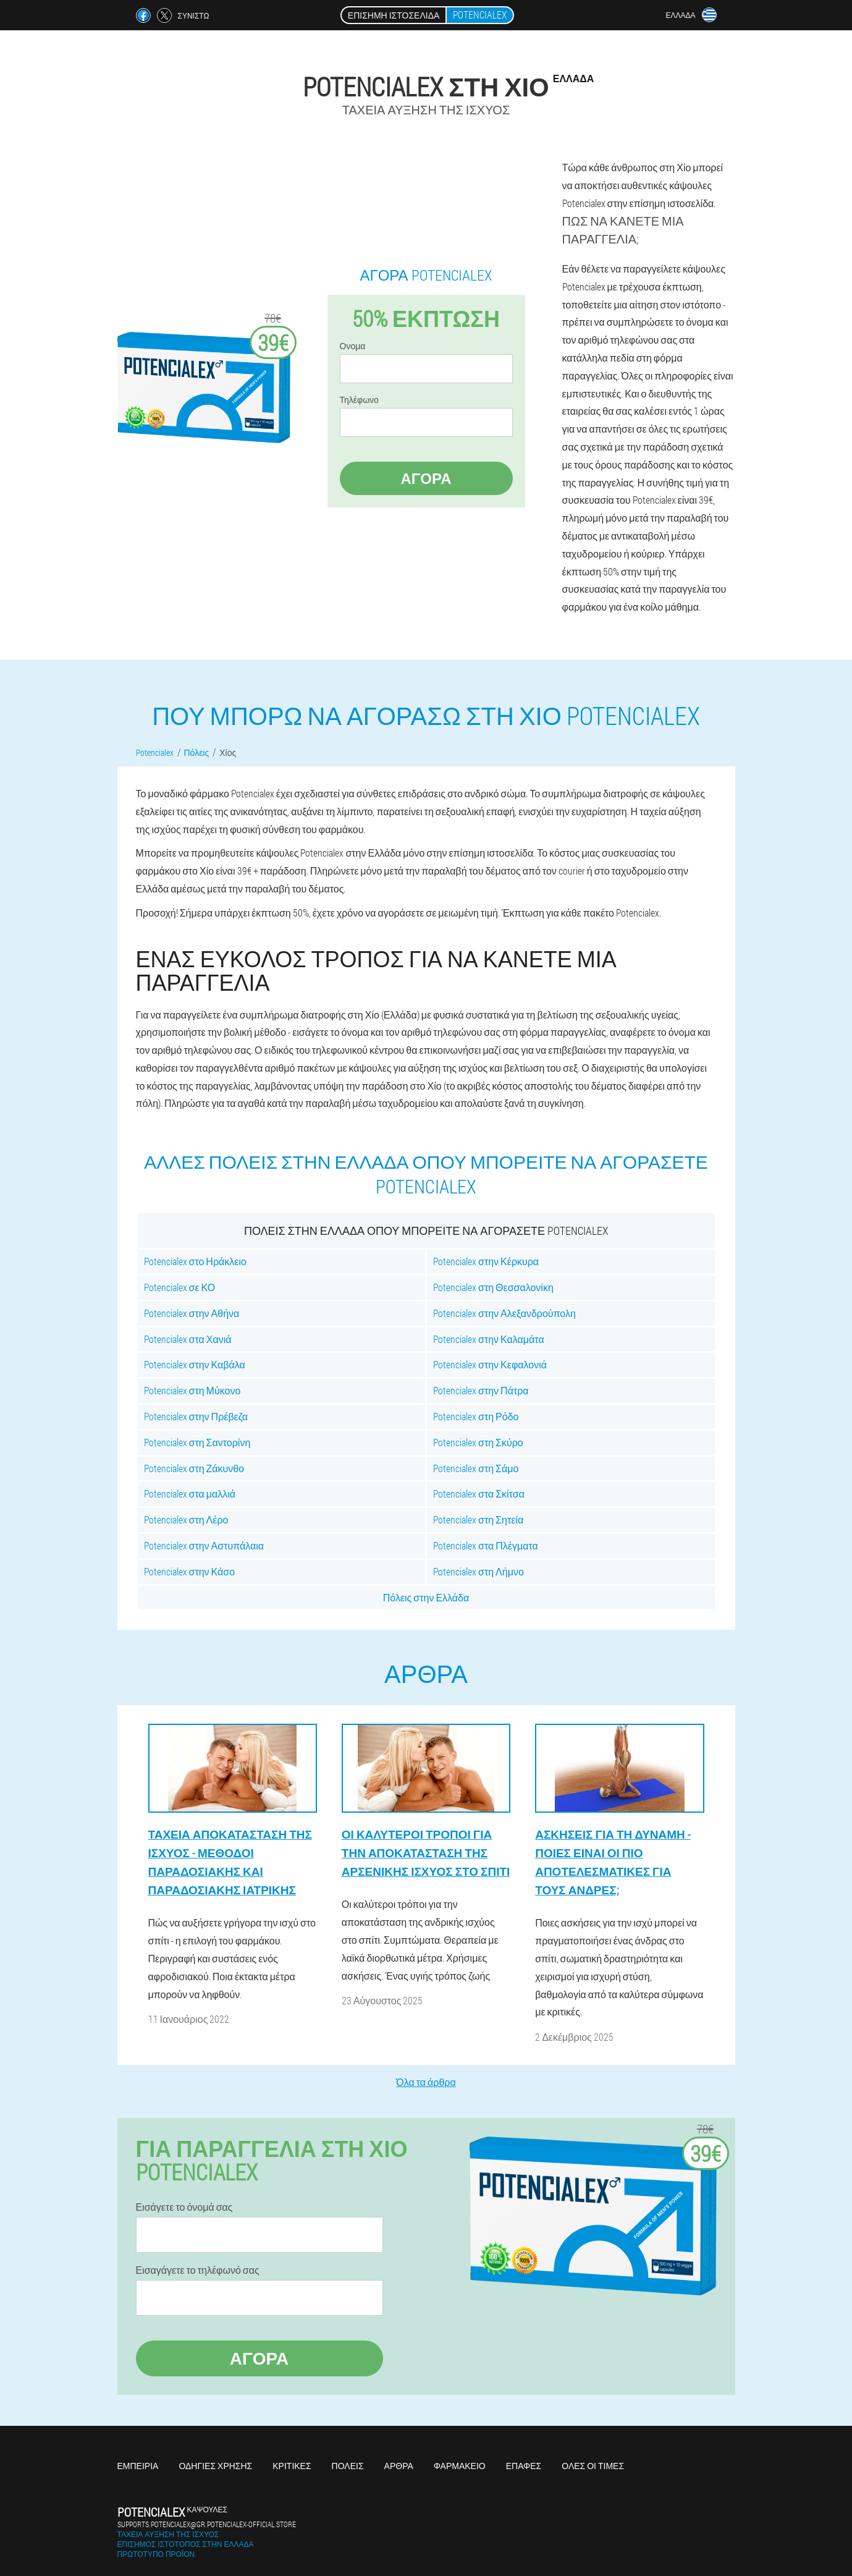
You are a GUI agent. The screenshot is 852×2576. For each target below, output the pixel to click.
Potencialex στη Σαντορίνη (197, 1442)
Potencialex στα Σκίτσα (479, 1493)
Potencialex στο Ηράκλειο (195, 1261)
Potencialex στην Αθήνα (192, 1313)
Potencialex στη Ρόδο (475, 1416)
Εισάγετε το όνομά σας (184, 2207)
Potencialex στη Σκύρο (478, 1442)
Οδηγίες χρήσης (215, 2466)
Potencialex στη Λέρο (186, 1519)
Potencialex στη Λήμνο (478, 1571)
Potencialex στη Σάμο (475, 1468)
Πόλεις (348, 2466)
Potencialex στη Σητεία (478, 1519)
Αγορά (426, 478)
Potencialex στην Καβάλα (194, 1364)
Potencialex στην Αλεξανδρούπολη (504, 1313)
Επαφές (524, 2466)
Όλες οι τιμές (593, 2466)
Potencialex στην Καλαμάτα (488, 1338)
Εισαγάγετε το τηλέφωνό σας (197, 2270)
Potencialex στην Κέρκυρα (486, 1261)
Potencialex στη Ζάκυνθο (194, 1468)
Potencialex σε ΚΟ (180, 1287)
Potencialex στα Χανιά (188, 1338)
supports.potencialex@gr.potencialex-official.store (206, 2524)
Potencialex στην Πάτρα (481, 1390)
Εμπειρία (138, 2466)
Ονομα (353, 346)
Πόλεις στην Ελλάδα (426, 1597)
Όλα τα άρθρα (425, 2081)
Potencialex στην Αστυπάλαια (204, 1545)
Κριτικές (291, 2466)
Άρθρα (398, 2466)
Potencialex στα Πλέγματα (485, 1545)
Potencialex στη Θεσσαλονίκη (493, 1287)
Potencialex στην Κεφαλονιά (490, 1364)
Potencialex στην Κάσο (189, 1571)
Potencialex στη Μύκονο (192, 1390)
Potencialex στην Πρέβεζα (196, 1416)
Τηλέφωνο (359, 400)
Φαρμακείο (460, 2466)
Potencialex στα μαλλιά (190, 1493)
